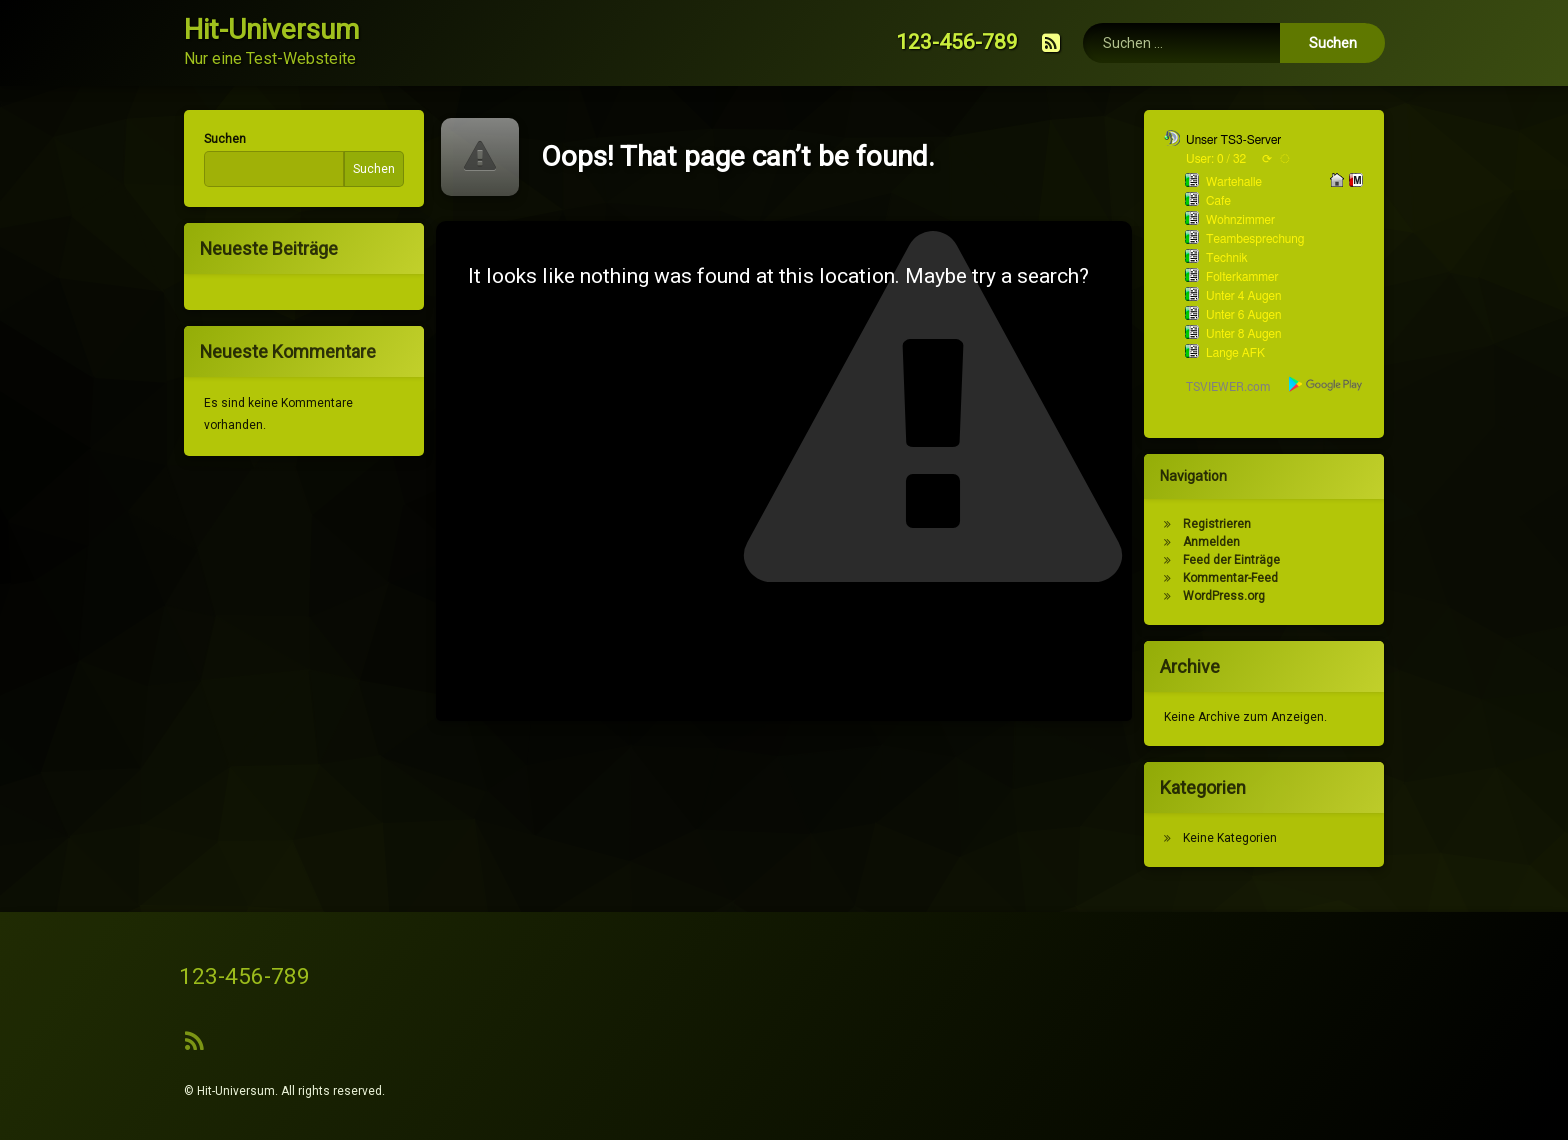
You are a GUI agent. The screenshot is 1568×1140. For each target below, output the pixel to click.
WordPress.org (1231, 596)
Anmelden (1218, 542)
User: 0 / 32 (1223, 159)
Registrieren (1224, 524)
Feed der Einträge (1238, 560)
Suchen (218, 139)
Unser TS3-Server (1240, 140)
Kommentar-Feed (1237, 578)
